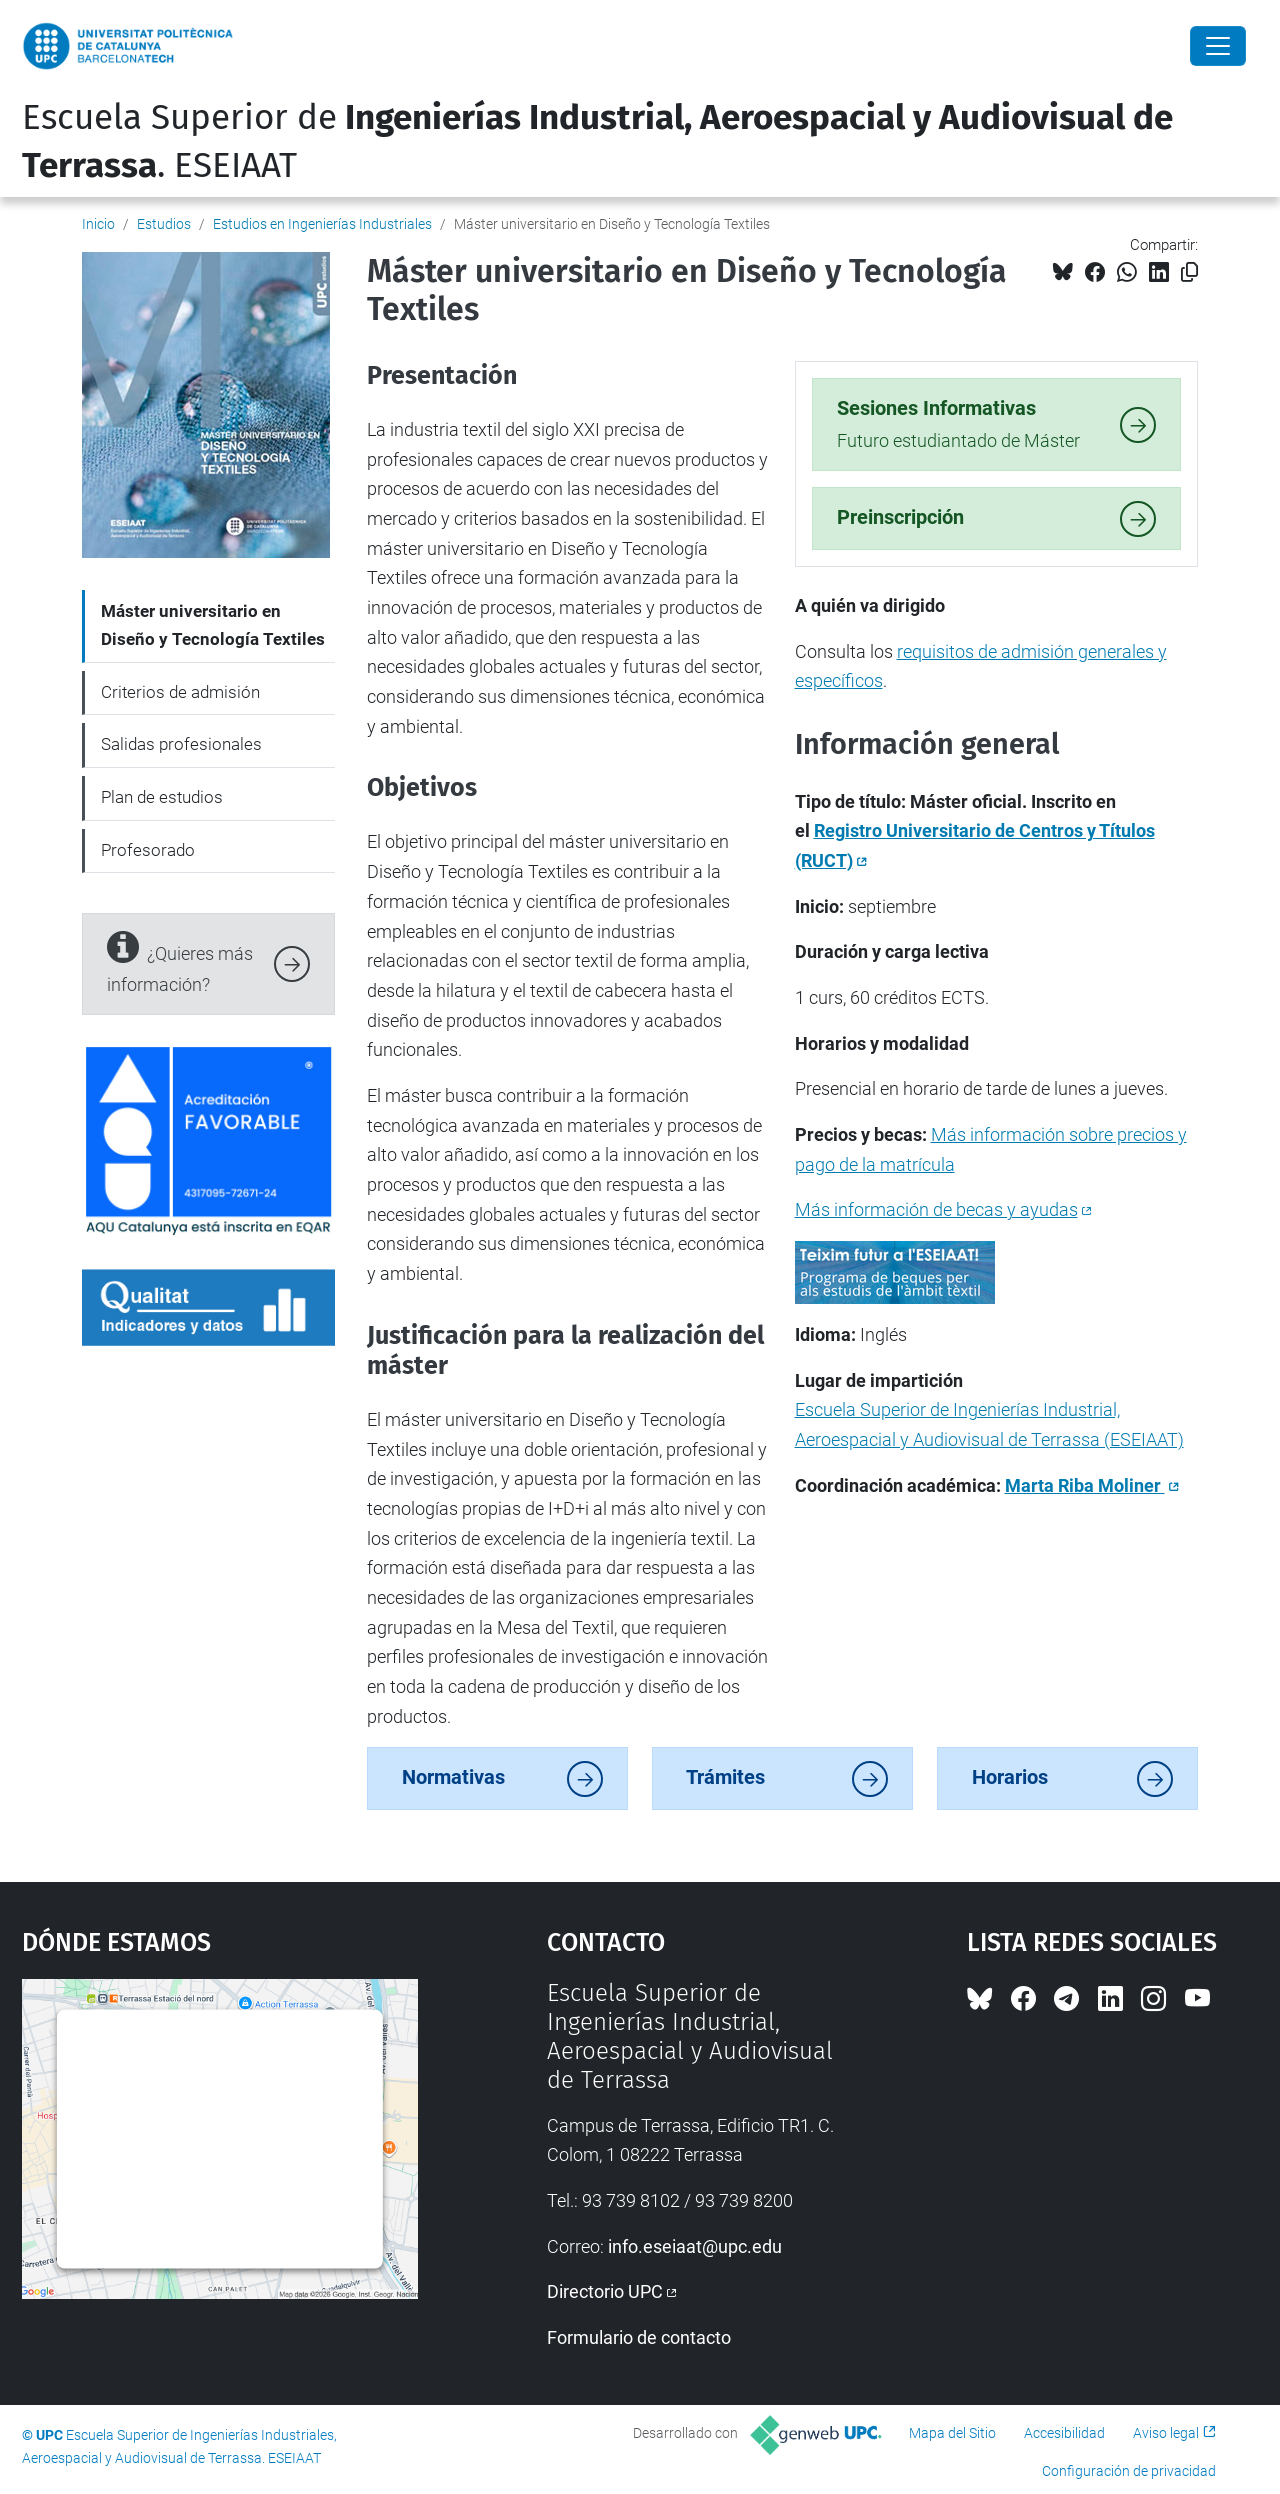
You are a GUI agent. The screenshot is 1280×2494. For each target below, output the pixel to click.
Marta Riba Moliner (1085, 1485)
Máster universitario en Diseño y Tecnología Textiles (213, 625)
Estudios (164, 224)
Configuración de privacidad (1129, 2471)
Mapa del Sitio (952, 2433)
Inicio (98, 224)
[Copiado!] (1189, 272)
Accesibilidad (1064, 2433)
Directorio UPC (605, 2291)
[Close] (1218, 46)
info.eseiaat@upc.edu (695, 2246)
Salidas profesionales (181, 744)
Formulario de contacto (639, 2337)
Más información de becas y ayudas (936, 1209)
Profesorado (148, 850)
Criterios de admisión (180, 692)
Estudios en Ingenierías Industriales (322, 224)
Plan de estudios (162, 797)
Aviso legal (1166, 2433)
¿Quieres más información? (180, 961)
